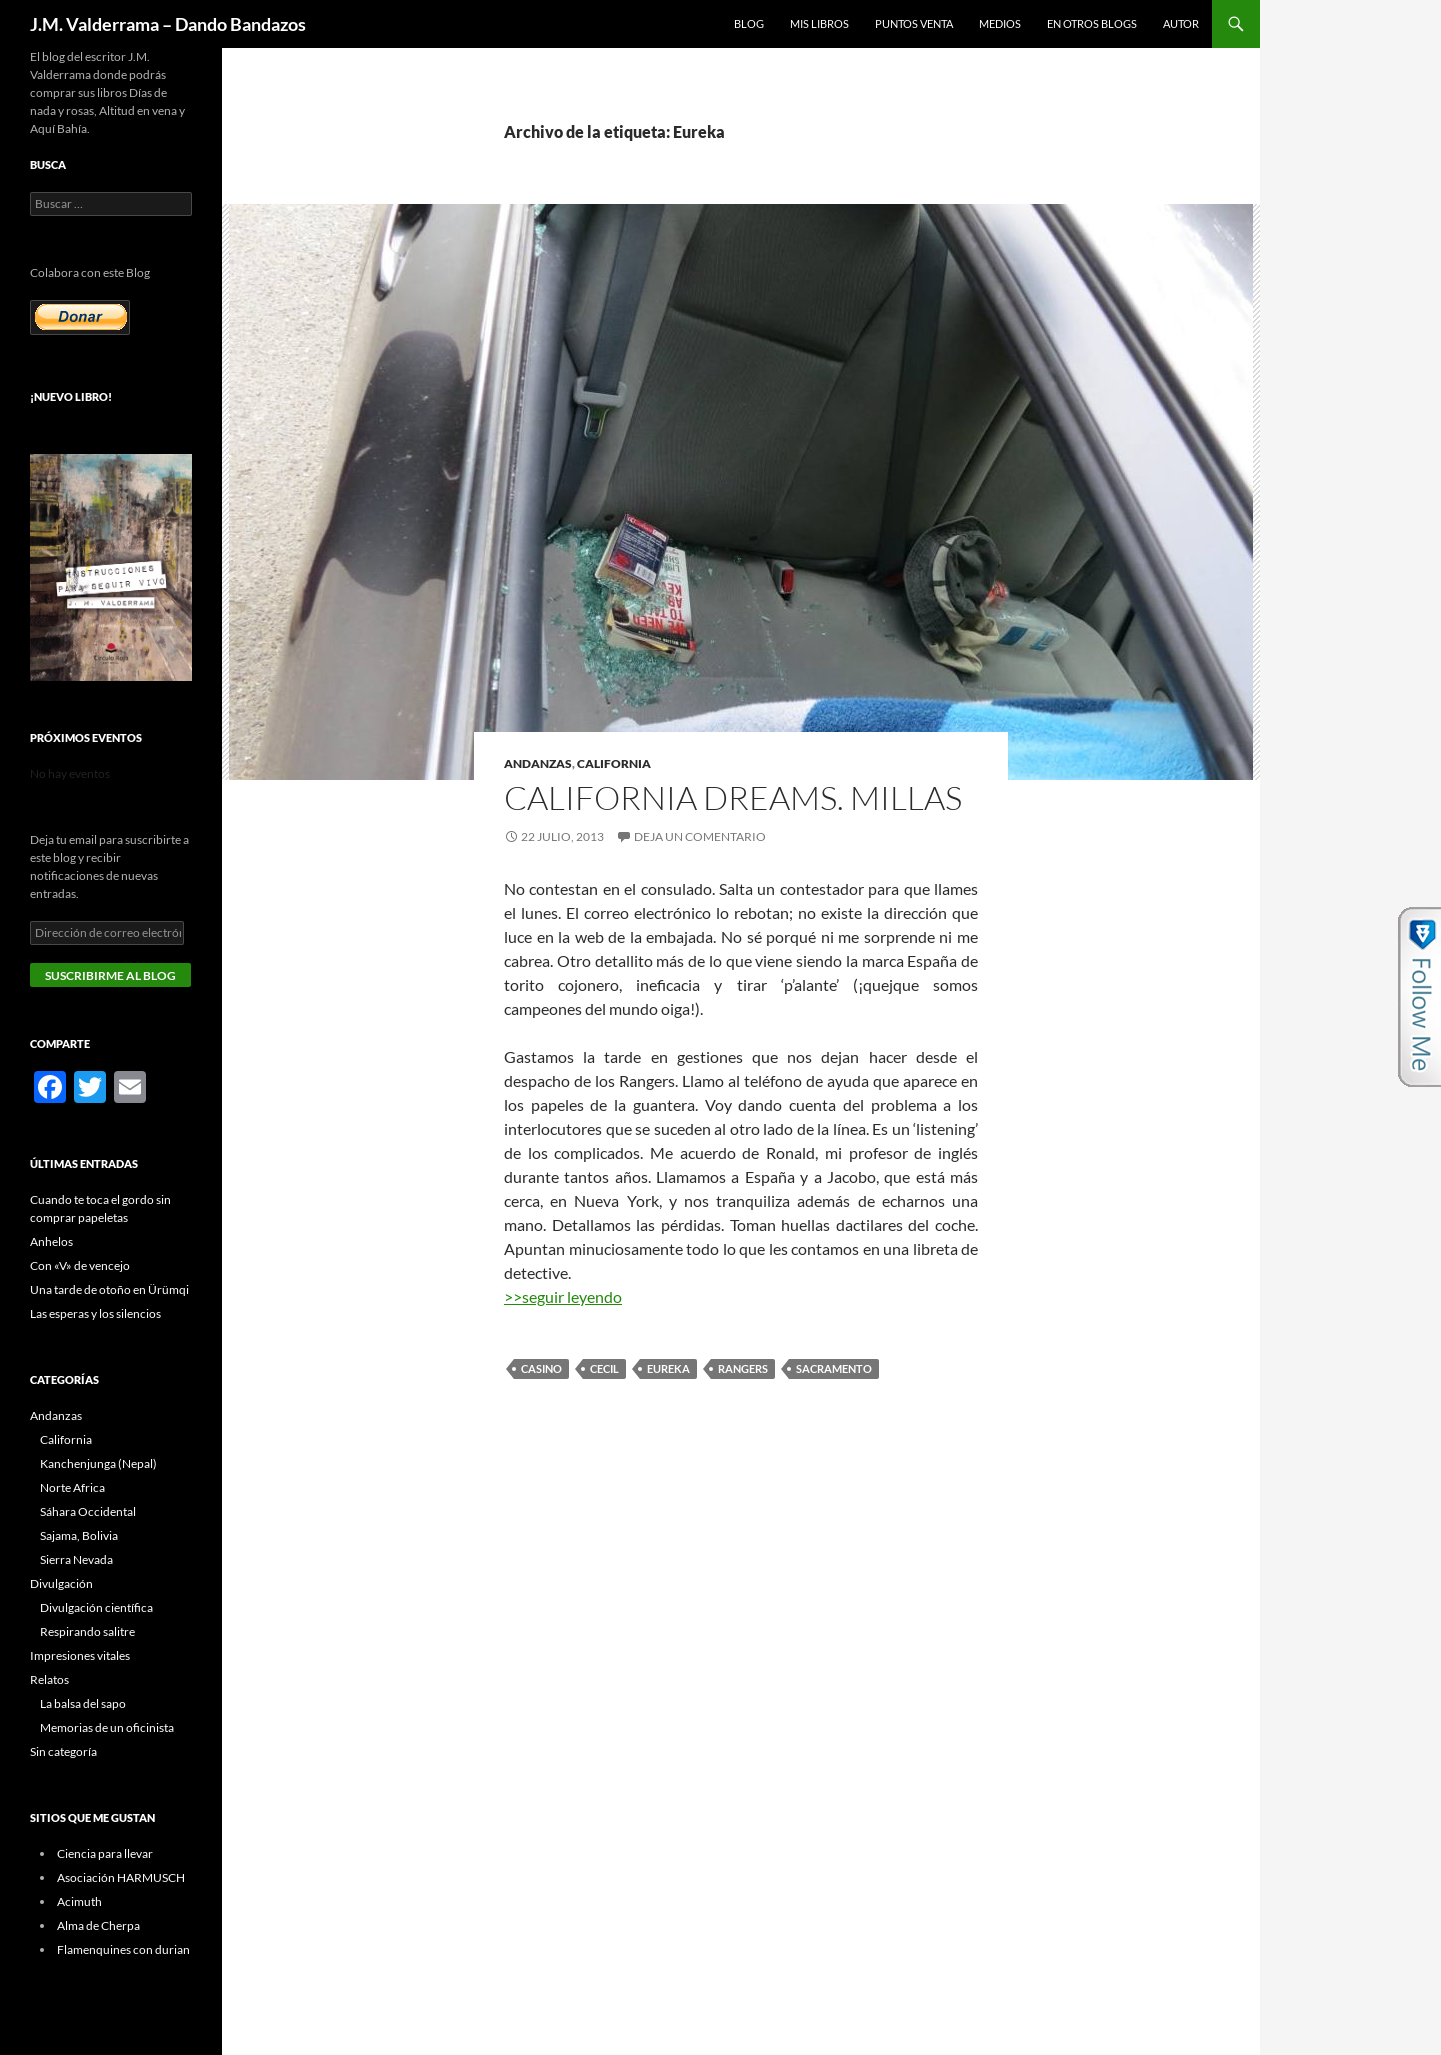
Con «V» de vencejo (80, 1265)
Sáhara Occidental (88, 1511)
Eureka (668, 1368)
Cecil (604, 1368)
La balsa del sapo (83, 1703)
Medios (1000, 23)
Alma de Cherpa (98, 1925)
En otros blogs (1092, 23)
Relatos (49, 1679)
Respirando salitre (87, 1631)
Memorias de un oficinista (107, 1727)
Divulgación (61, 1583)
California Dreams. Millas (733, 797)
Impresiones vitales (80, 1655)
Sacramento (834, 1368)
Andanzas (538, 763)
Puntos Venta (914, 23)
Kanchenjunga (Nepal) (98, 1463)
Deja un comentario (700, 836)
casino (541, 1368)
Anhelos (51, 1241)
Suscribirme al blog (110, 975)
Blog (749, 23)
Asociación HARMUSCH (121, 1877)
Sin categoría (63, 1751)
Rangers (743, 1368)
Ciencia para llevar (105, 1853)
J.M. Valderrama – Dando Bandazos (168, 24)
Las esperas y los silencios (95, 1313)
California (614, 763)
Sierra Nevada (76, 1559)
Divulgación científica (96, 1607)
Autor (1181, 23)
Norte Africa (72, 1487)
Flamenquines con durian (123, 1949)
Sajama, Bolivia (79, 1535)
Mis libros (819, 23)
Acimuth (79, 1901)
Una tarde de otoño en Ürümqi (109, 1289)
